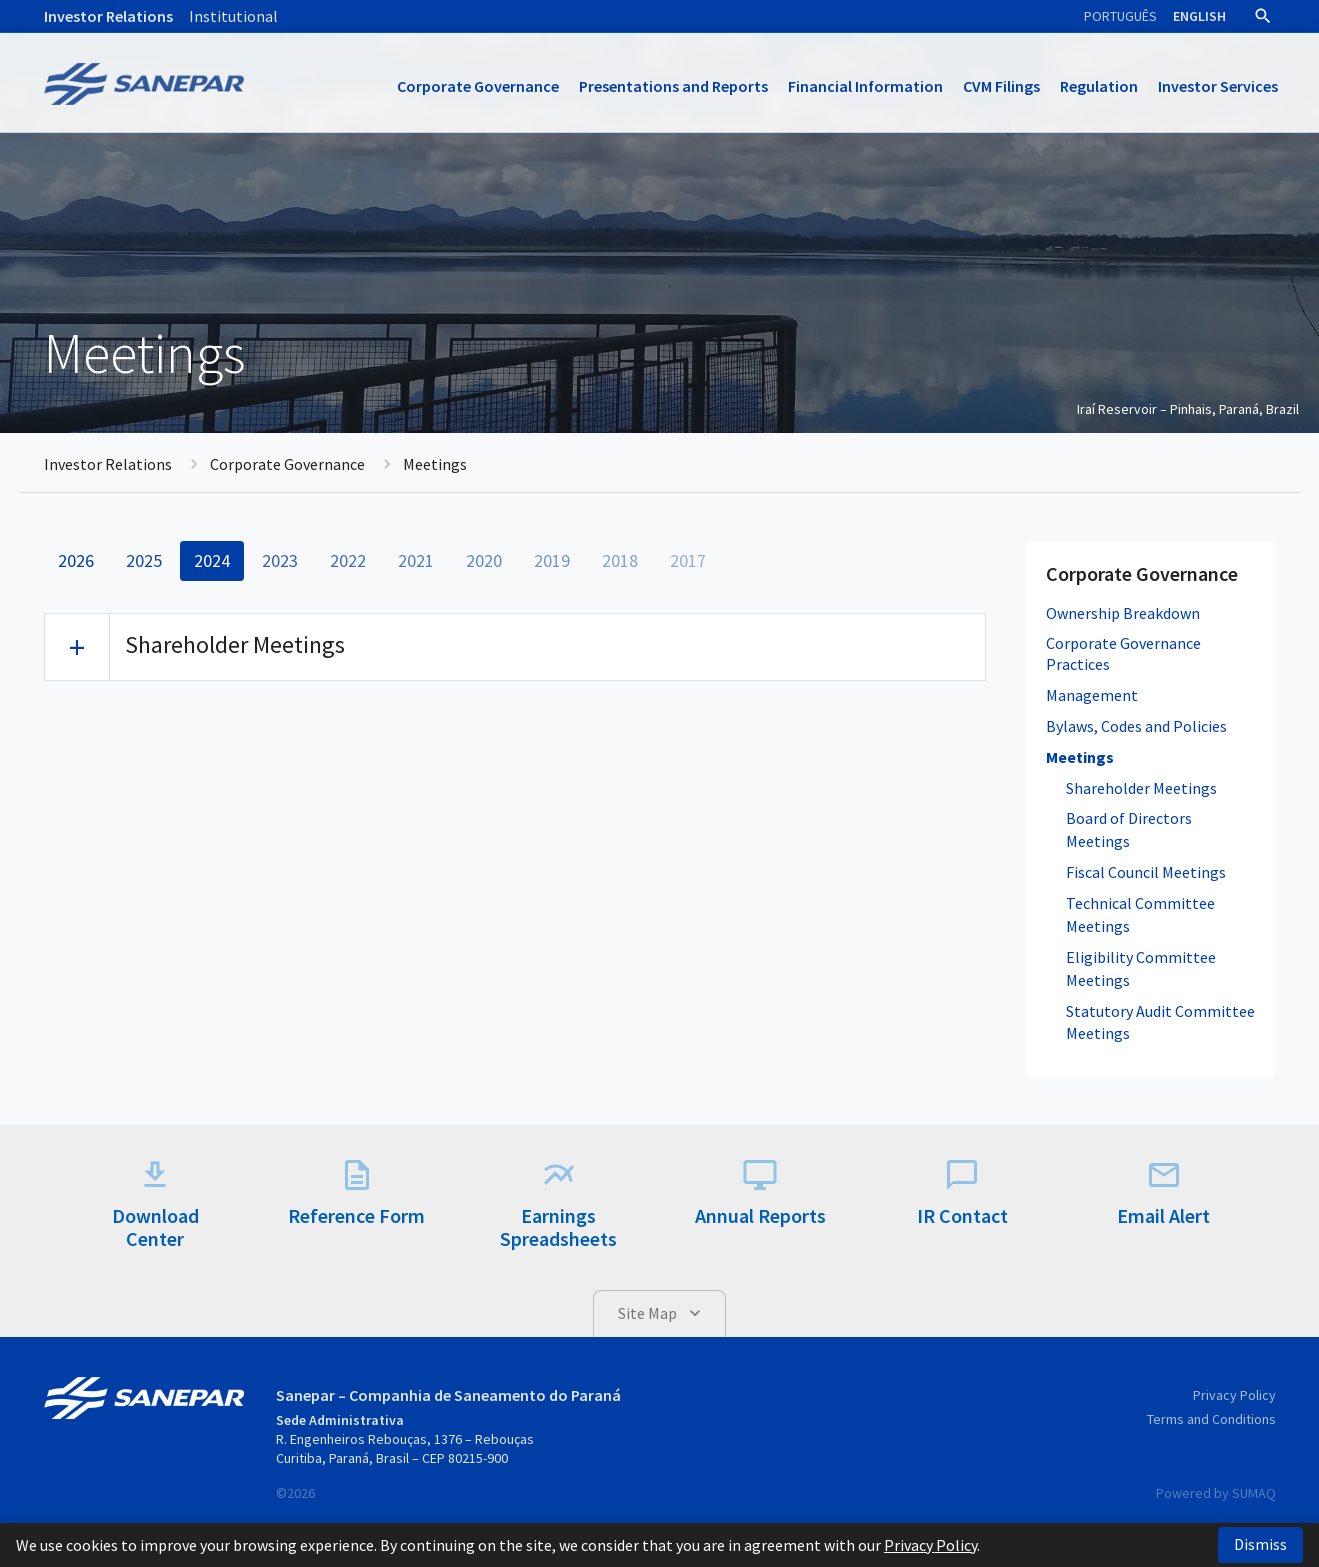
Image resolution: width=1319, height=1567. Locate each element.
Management (1092, 695)
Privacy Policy (1234, 1395)
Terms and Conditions (1211, 1419)
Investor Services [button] (1218, 86)
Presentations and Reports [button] (673, 86)
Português (1120, 16)
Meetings (1080, 757)
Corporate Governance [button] (478, 86)
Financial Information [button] (865, 86)
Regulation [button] (1099, 86)
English (1199, 16)
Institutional (233, 16)
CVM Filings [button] (1001, 86)
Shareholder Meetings (1141, 788)
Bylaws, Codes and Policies (1136, 726)
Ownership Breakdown (1123, 613)
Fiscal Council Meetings (1146, 872)
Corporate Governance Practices (1123, 653)
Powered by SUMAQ (1216, 1493)
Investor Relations (108, 16)
